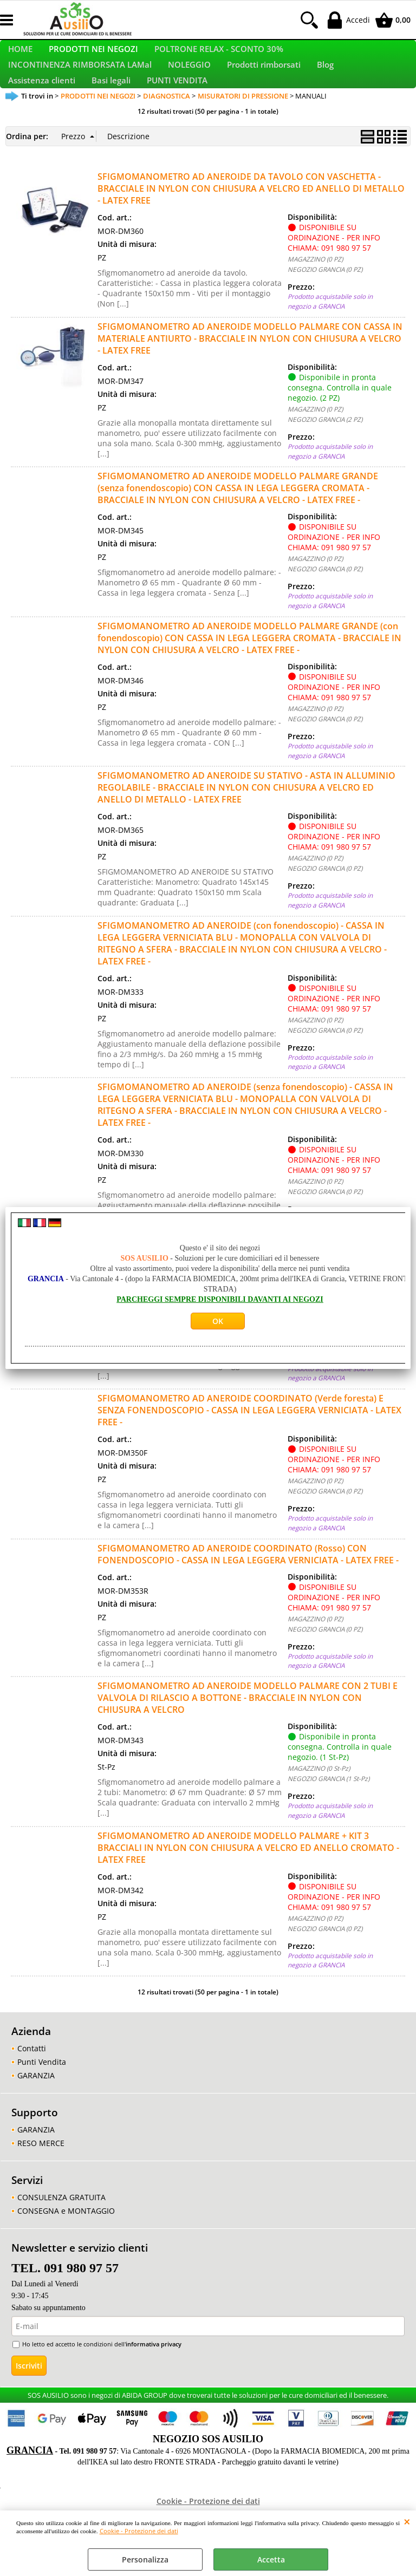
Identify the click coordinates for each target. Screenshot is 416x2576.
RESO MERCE (40, 2182)
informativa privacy (153, 2383)
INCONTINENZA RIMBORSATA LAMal (80, 84)
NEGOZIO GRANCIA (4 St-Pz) (328, 1380)
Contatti (31, 2087)
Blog (325, 84)
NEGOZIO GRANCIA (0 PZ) (325, 308)
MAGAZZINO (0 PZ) (315, 298)
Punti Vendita (41, 2101)
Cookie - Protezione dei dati (139, 2531)
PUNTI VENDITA (177, 113)
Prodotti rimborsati (264, 84)
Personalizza (145, 2559)
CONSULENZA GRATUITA (61, 2237)
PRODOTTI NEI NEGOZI (93, 55)
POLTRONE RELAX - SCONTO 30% (218, 55)
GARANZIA (36, 2114)
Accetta (271, 2559)
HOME (20, 55)
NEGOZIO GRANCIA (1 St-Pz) (328, 1817)
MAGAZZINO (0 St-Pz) (319, 1370)
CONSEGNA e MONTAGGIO (66, 2250)
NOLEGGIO (189, 84)
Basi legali (111, 113)
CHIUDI (407, 2521)
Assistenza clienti (41, 113)
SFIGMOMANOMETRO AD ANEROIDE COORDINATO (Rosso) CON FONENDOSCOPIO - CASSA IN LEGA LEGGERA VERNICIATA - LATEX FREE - (248, 1593)
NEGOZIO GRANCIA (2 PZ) (325, 458)
